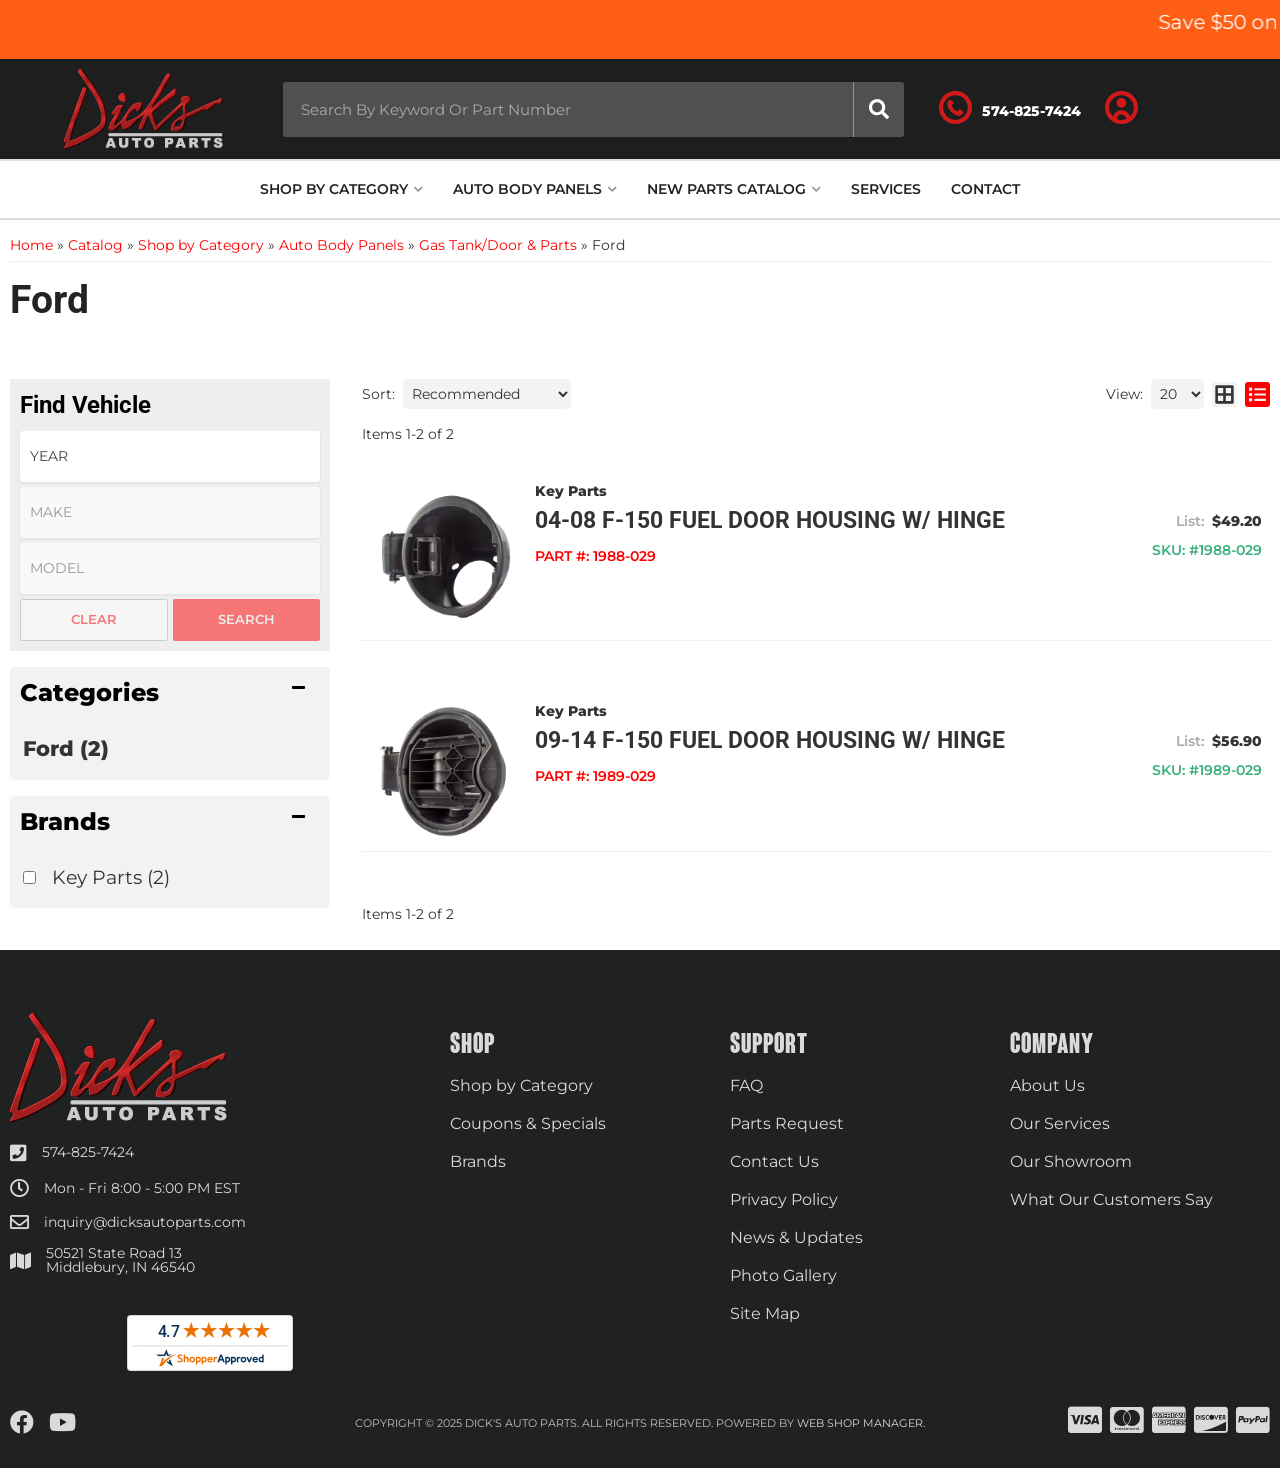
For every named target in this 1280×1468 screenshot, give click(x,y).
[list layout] (1257, 394)
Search (246, 619)
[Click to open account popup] (1122, 109)
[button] (593, 109)
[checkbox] (29, 877)
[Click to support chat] (1010, 109)
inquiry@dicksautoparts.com (145, 1222)
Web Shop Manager (860, 1423)
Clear (94, 619)
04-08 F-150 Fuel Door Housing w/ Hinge (770, 520)
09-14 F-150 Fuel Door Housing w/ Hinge (770, 740)
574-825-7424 (88, 1152)
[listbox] (170, 456)
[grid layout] (1224, 394)
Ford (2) (66, 748)
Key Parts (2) (111, 877)
